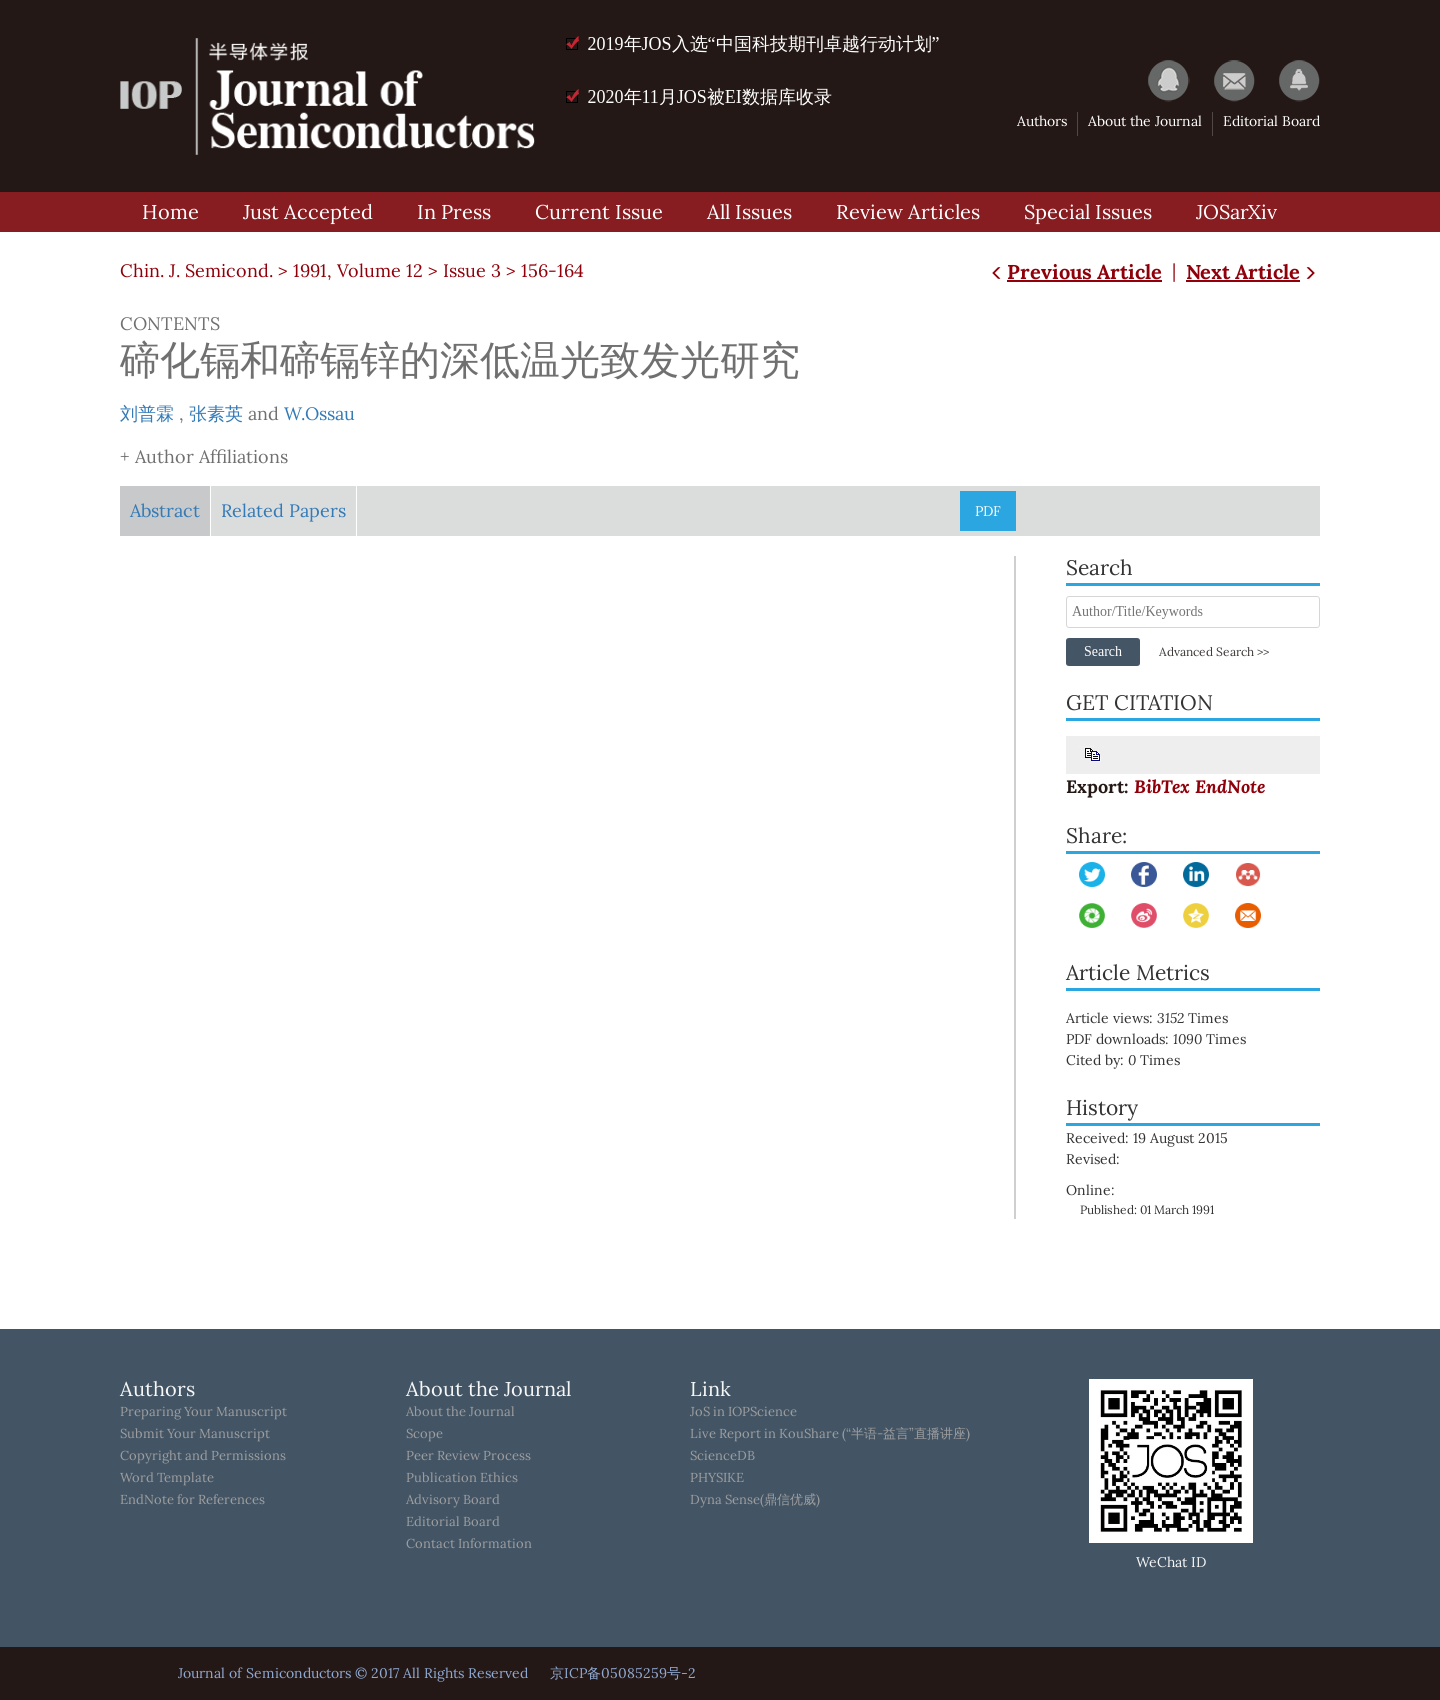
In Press (454, 211)
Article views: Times (1161, 1018)
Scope (424, 1434)
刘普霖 (147, 413)
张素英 (216, 413)
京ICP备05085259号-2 (623, 1673)
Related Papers (283, 510)
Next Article (1253, 271)
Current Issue (599, 211)
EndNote (1230, 786)
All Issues (749, 211)
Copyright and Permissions (203, 1456)
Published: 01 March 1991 (1147, 1209)
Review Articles (908, 211)
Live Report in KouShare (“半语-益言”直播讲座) (830, 1434)
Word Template (167, 1478)
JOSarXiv (1236, 211)
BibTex (1162, 786)
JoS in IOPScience (743, 1412)
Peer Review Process (468, 1456)
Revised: (1093, 1159)
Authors (1042, 121)
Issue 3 (472, 270)
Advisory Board (453, 1500)
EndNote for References (192, 1500)
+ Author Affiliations (204, 456)
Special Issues (1088, 211)
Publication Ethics (462, 1478)
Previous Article (1074, 271)
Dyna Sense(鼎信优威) (755, 1500)
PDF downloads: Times (1170, 1039)
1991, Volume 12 (358, 270)
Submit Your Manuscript (195, 1434)
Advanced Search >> (1214, 651)
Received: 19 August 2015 (1147, 1138)
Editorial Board (1271, 121)
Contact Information (469, 1544)
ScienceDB (722, 1456)
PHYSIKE (717, 1478)
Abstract (165, 510)
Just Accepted (308, 211)
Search (1103, 651)
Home (170, 211)
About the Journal (1145, 121)
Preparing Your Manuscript (203, 1412)
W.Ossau (319, 413)
